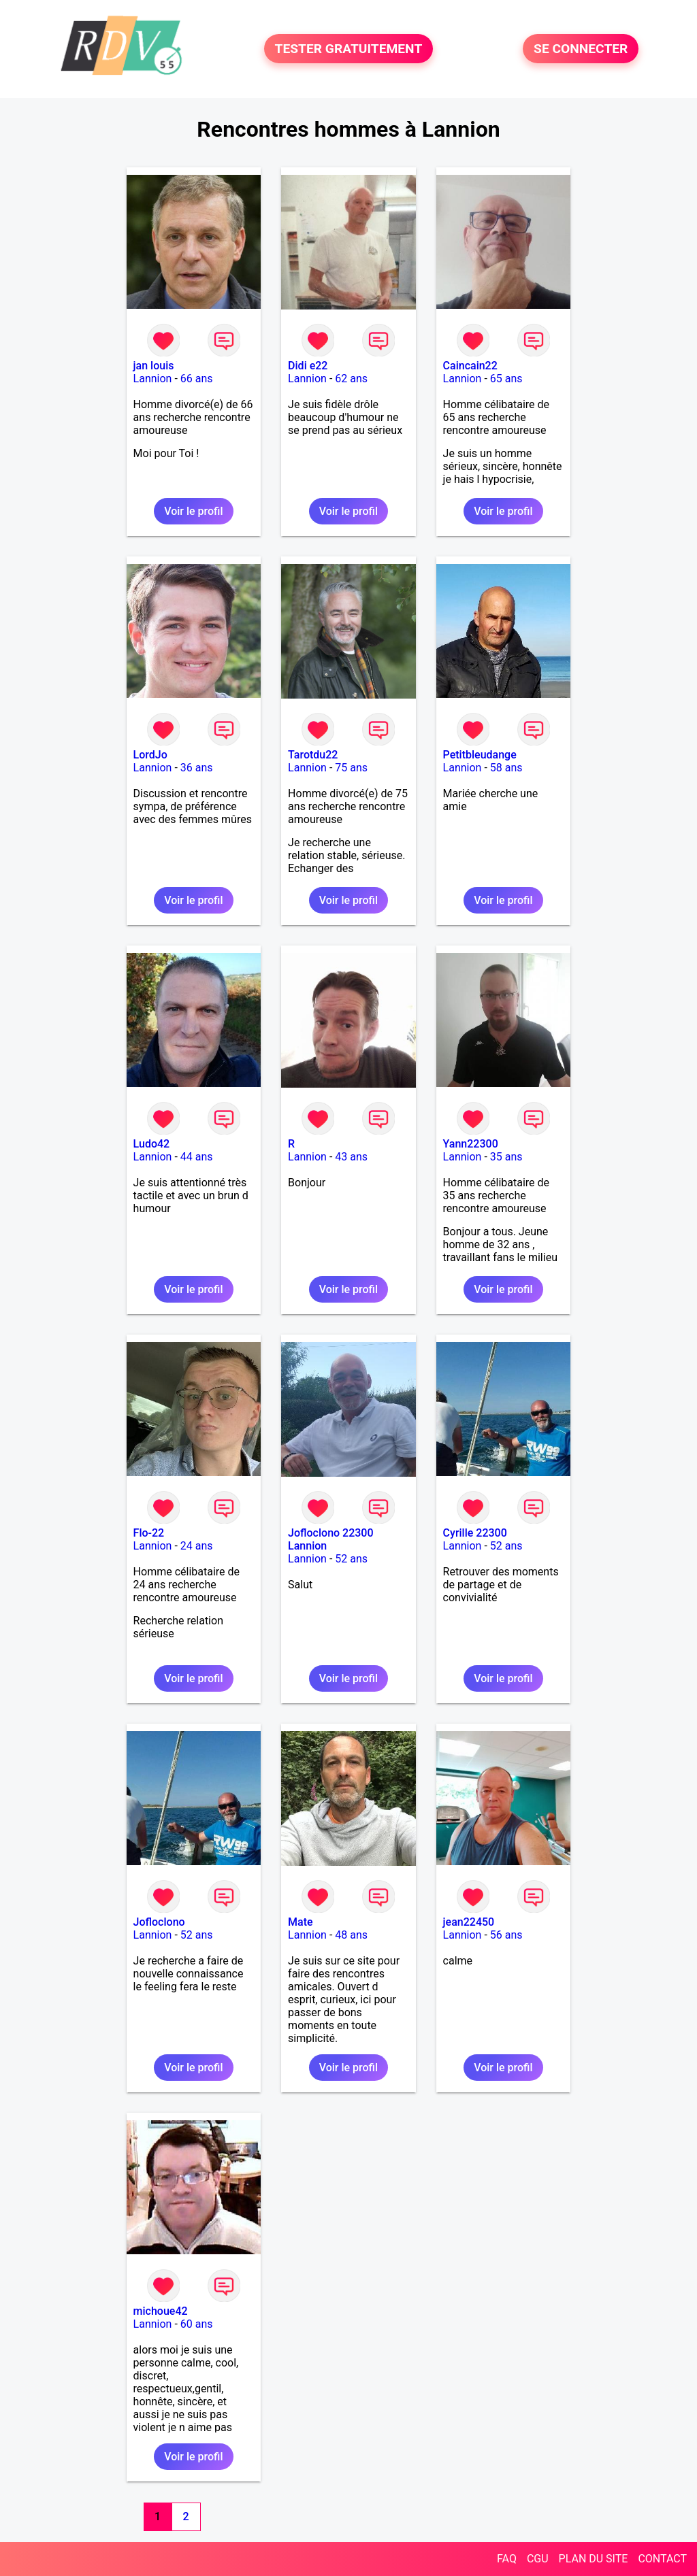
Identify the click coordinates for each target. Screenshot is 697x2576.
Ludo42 (151, 1143)
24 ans (196, 1545)
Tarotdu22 (313, 754)
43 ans (351, 1156)
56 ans (506, 1934)
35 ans (506, 1156)
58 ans (506, 767)
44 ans (196, 1156)
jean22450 (469, 1922)
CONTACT (662, 2558)
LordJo (150, 754)
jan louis (153, 365)
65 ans (506, 378)
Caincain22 (470, 365)
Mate (300, 1922)
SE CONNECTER (581, 48)
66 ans (196, 378)
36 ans (196, 767)
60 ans (196, 2324)
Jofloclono (159, 1922)
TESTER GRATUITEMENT (349, 48)
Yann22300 (470, 1143)
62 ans (351, 378)
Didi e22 (307, 365)
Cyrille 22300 (475, 1532)
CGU (538, 2558)
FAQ (507, 2558)
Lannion (152, 378)
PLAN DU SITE (593, 2558)
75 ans (351, 767)
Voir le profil (193, 511)
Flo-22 (149, 1532)
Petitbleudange (480, 754)
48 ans (351, 1934)
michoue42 (160, 2311)
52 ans (351, 1558)
